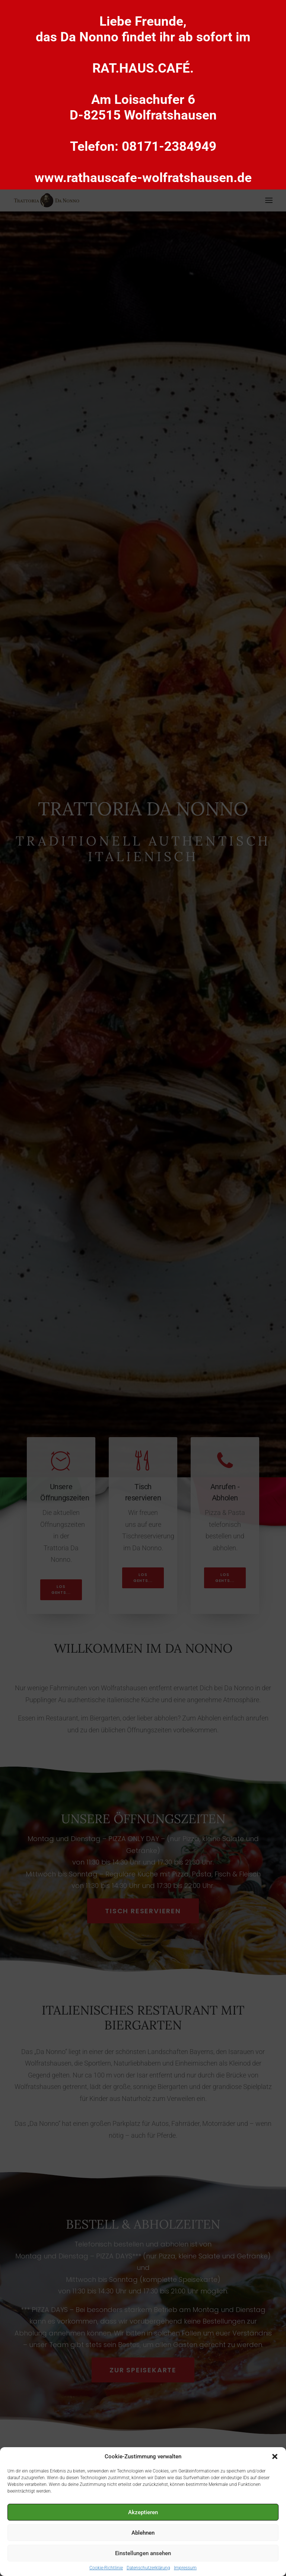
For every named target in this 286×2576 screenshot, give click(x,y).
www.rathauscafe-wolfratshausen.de (143, 177)
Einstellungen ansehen (143, 2553)
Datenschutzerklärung (148, 2567)
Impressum (185, 2567)
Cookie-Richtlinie (106, 2567)
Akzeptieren (143, 2512)
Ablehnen (143, 2532)
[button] (275, 2456)
